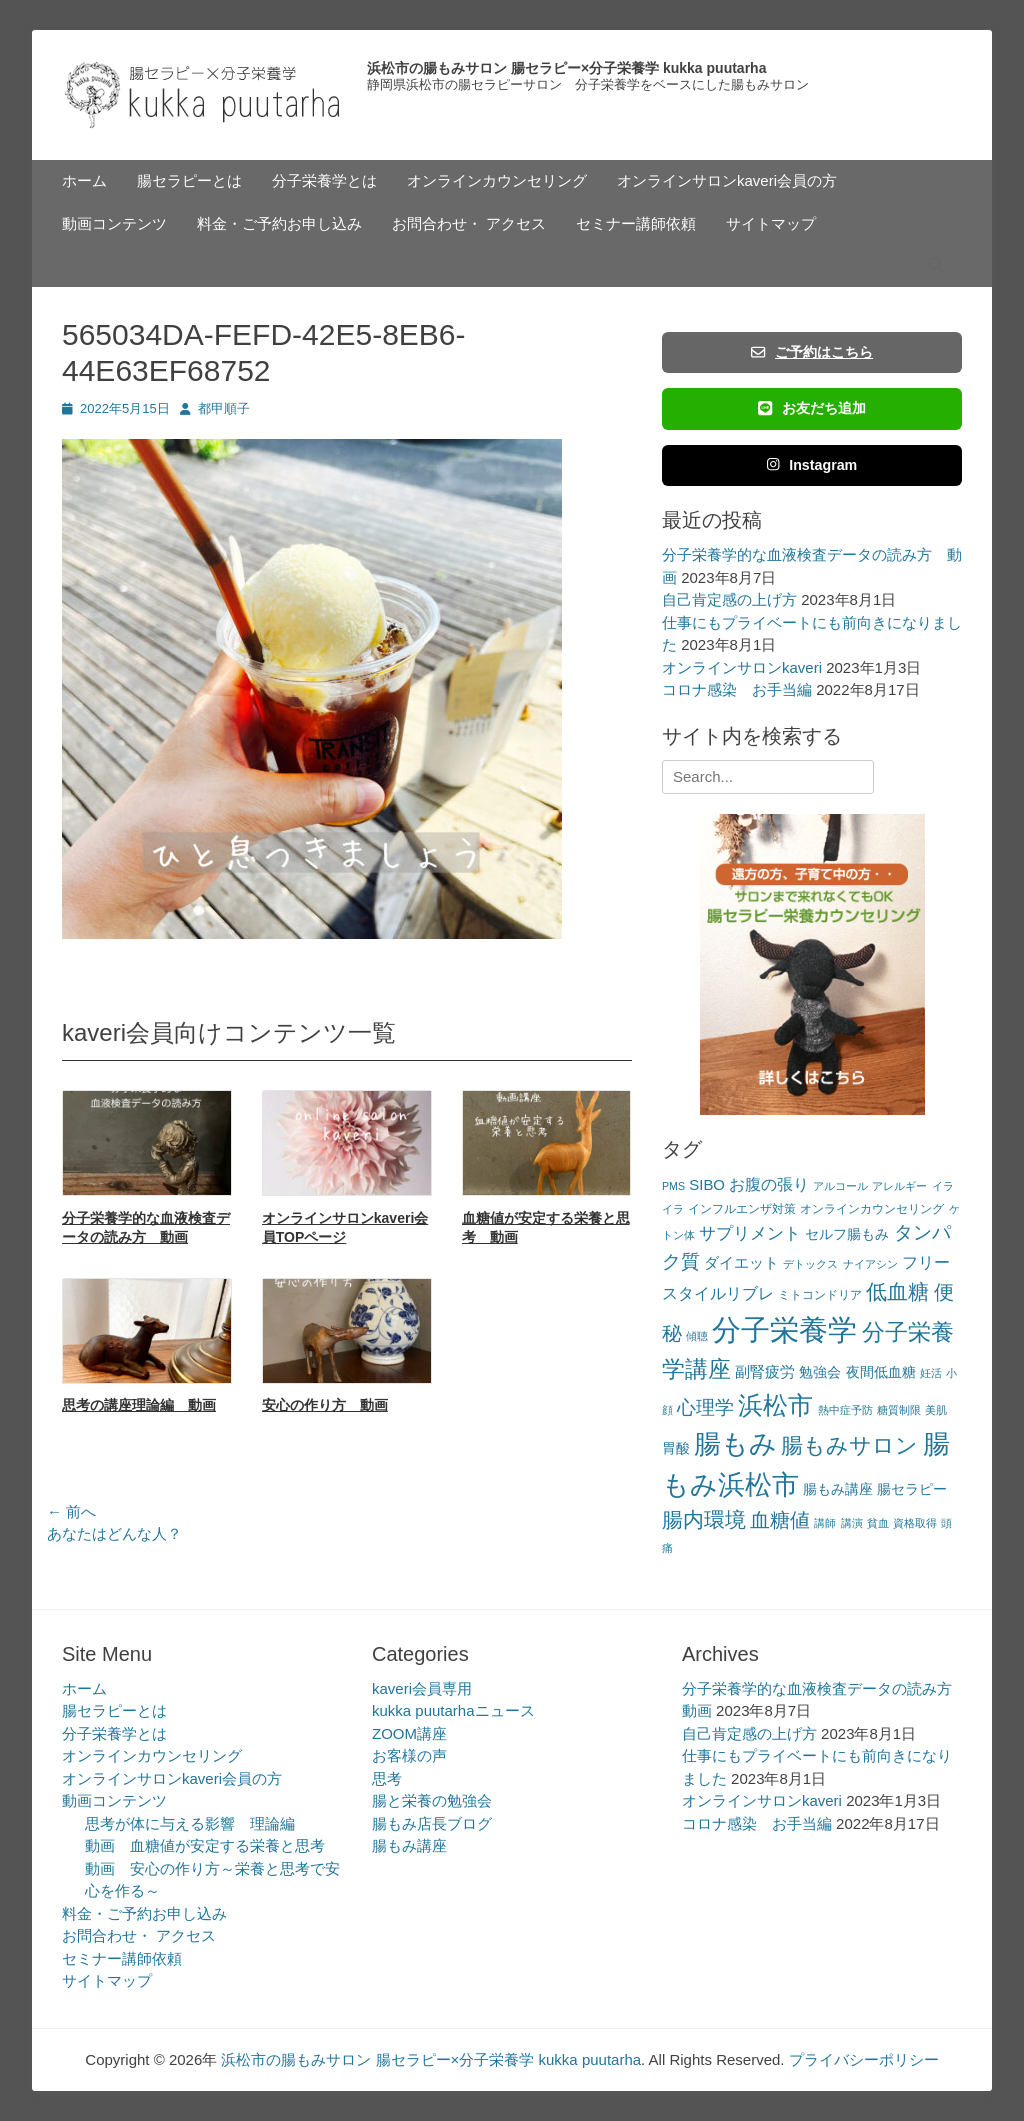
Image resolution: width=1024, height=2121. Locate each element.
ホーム (84, 180)
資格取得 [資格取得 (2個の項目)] (915, 1523)
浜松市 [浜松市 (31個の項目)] (775, 1405)
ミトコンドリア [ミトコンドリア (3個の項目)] (820, 1295)
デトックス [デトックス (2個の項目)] (810, 1264)
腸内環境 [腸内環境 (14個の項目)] (704, 1519)
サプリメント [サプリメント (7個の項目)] (750, 1233)
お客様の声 (409, 1755)
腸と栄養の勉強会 (432, 1800)
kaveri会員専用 (422, 1688)
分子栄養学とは (324, 180)
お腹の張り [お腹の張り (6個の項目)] (769, 1184)
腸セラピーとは (189, 180)
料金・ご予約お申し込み (279, 223)
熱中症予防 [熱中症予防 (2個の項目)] (845, 1410)
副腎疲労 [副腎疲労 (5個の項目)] (765, 1371)
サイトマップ (771, 223)
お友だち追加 (812, 408)
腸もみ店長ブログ (432, 1823)
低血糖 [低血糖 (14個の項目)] (897, 1291)
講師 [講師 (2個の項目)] (825, 1523)
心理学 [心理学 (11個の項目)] (705, 1407)
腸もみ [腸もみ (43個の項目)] (735, 1443)
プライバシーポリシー (864, 2059)
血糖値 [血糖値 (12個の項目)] (780, 1520)
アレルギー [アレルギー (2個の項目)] (899, 1186)
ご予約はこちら (812, 352)
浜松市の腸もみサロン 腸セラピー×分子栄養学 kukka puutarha (566, 68)
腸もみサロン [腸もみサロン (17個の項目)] (849, 1445)
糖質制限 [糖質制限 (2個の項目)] (899, 1410)
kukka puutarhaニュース (453, 1710)
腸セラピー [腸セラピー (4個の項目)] (912, 1489)
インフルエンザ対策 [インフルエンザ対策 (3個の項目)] (742, 1209)
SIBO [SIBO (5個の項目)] (707, 1184)
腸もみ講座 (409, 1845)
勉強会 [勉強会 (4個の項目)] (820, 1372)
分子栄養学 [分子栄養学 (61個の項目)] (784, 1329)
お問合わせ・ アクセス (469, 223)
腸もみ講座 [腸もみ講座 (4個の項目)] (838, 1489)
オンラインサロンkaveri (742, 667)
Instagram (812, 465)
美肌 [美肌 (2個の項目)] (936, 1410)
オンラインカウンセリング (497, 180)
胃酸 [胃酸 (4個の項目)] (676, 1448)
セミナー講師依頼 (636, 223)
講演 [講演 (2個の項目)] (852, 1523)
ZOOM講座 (409, 1733)
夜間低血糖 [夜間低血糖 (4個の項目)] (881, 1372)
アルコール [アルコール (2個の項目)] (840, 1186)
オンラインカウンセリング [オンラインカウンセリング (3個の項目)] (872, 1209)
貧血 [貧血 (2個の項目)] (878, 1523)
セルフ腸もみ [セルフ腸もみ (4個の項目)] (847, 1234)
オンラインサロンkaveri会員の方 (727, 180)
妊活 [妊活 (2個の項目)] (931, 1373)
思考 (387, 1778)
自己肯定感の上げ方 (729, 599)
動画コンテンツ (114, 223)
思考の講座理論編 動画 (139, 1405)
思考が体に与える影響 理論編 (190, 1823)
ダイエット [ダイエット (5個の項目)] (741, 1262)
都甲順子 (224, 408)
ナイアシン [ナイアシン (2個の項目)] (870, 1264)
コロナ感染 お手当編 (737, 689)
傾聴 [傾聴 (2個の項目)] (697, 1336)
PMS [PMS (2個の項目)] (673, 1186)
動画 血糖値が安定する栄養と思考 (205, 1845)
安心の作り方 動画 (325, 1405)
